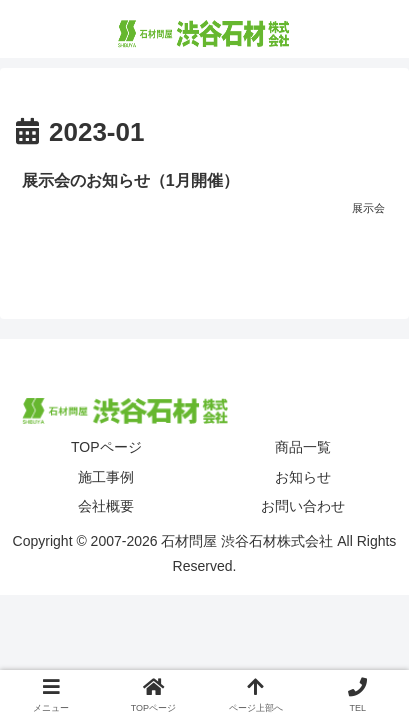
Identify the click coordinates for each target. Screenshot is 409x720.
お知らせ (303, 477)
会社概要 (106, 506)
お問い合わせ (303, 506)
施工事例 (106, 477)
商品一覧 (303, 447)
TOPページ (106, 447)
